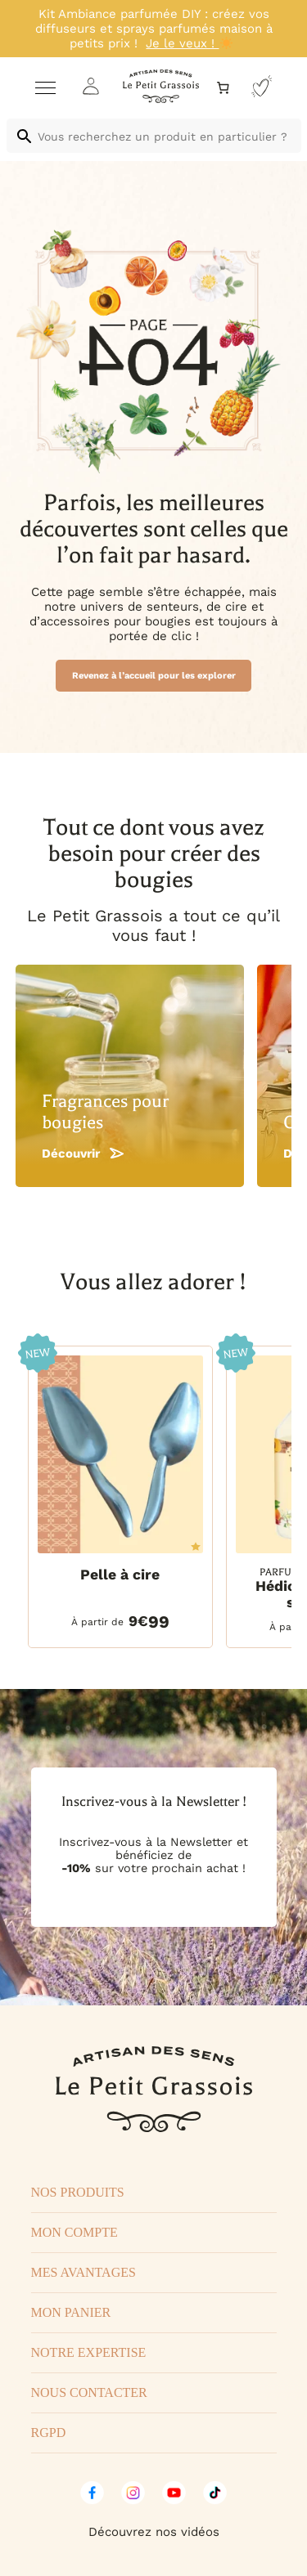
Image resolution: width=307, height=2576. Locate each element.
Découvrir (83, 1153)
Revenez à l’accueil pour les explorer (154, 675)
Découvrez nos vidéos (153, 2531)
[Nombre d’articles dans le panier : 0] (223, 88)
